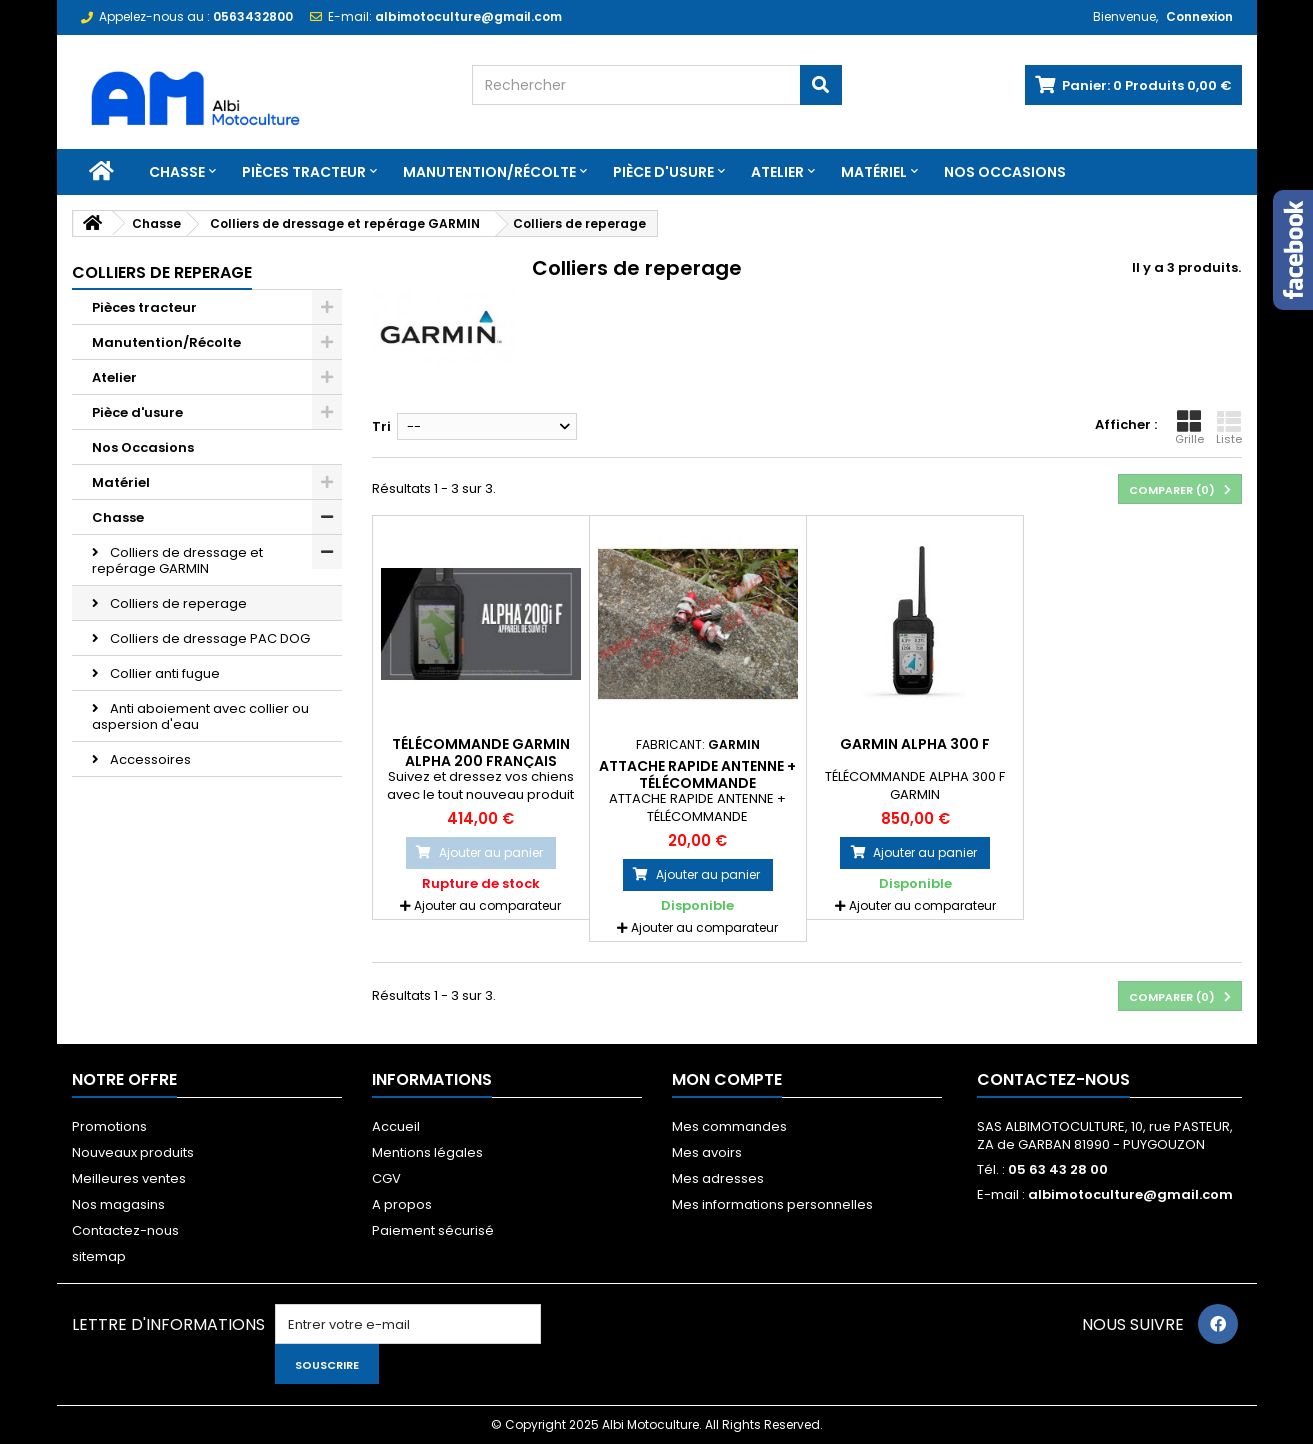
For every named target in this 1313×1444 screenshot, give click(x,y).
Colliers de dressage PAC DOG (208, 638)
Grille (1189, 428)
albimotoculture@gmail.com (1130, 1194)
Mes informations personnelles (772, 1204)
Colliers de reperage (177, 603)
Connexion (1199, 16)
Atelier (777, 172)
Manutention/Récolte (489, 172)
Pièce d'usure (663, 172)
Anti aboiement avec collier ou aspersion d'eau (200, 716)
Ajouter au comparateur (487, 905)
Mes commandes (729, 1126)
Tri (381, 426)
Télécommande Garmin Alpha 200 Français (481, 752)
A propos (402, 1204)
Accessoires (149, 759)
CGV (386, 1178)
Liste (1229, 428)
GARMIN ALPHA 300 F (915, 744)
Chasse (177, 172)
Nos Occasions (1005, 172)
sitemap (99, 1256)
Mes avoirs (707, 1152)
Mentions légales (427, 1152)
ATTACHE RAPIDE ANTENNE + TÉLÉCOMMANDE (697, 774)
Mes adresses (718, 1178)
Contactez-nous (125, 1230)
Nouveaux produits (133, 1152)
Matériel (874, 172)
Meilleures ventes (129, 1178)
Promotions (109, 1126)
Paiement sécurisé (433, 1230)
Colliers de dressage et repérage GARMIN (177, 560)
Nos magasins (118, 1204)
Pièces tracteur (304, 172)
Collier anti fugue (163, 673)
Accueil (396, 1126)
